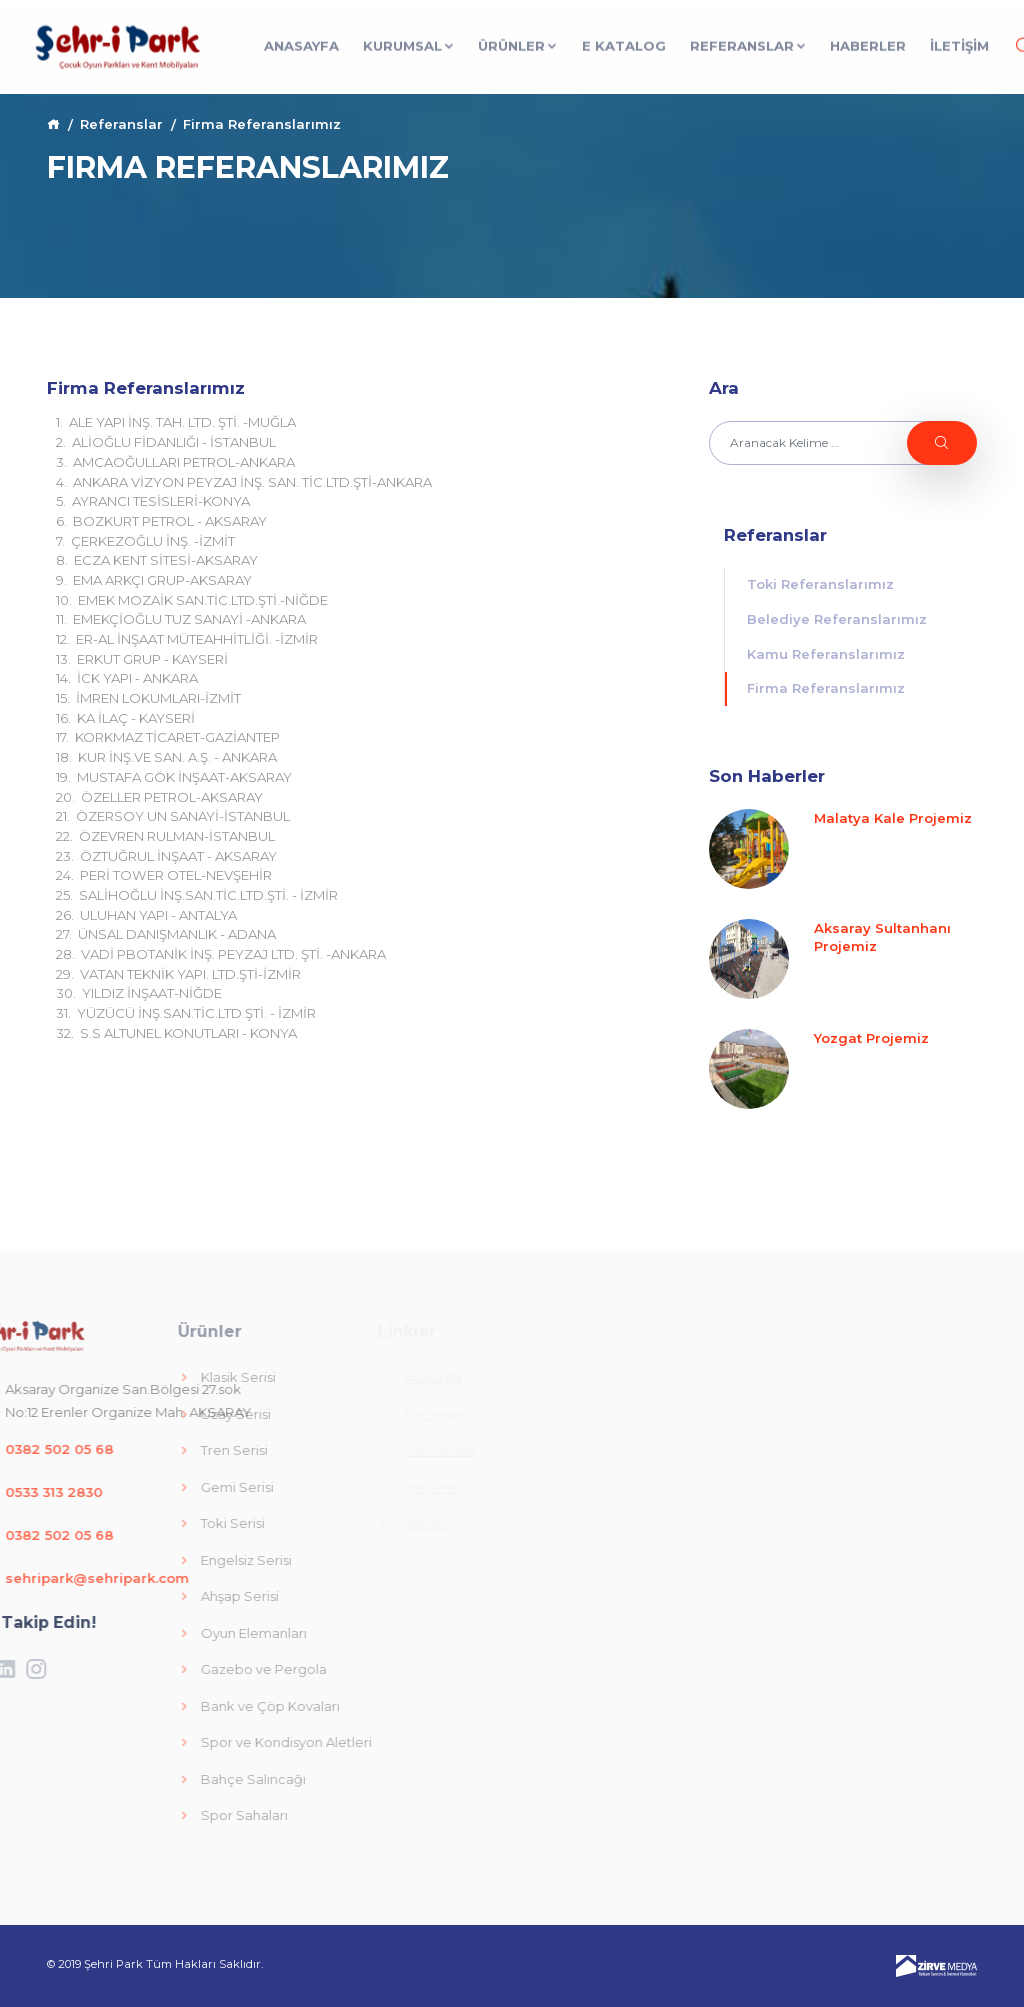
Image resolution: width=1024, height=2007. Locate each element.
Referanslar (748, 42)
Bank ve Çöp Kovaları (144, 1706)
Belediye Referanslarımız (837, 619)
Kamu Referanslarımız (826, 654)
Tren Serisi (108, 1450)
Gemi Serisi (111, 1487)
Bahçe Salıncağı (127, 1779)
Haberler (868, 42)
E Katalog (624, 42)
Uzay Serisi (109, 1414)
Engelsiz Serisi (120, 1560)
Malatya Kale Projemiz (893, 818)
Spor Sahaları (118, 1815)
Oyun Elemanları (127, 1633)
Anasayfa (301, 42)
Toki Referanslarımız (820, 584)
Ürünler (518, 42)
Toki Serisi (106, 1523)
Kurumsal (409, 42)
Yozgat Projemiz (871, 1038)
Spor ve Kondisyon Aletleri (160, 1742)
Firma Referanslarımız (826, 688)
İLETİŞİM (959, 42)
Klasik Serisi (112, 1377)
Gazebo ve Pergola (137, 1669)
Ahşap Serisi (113, 1596)
